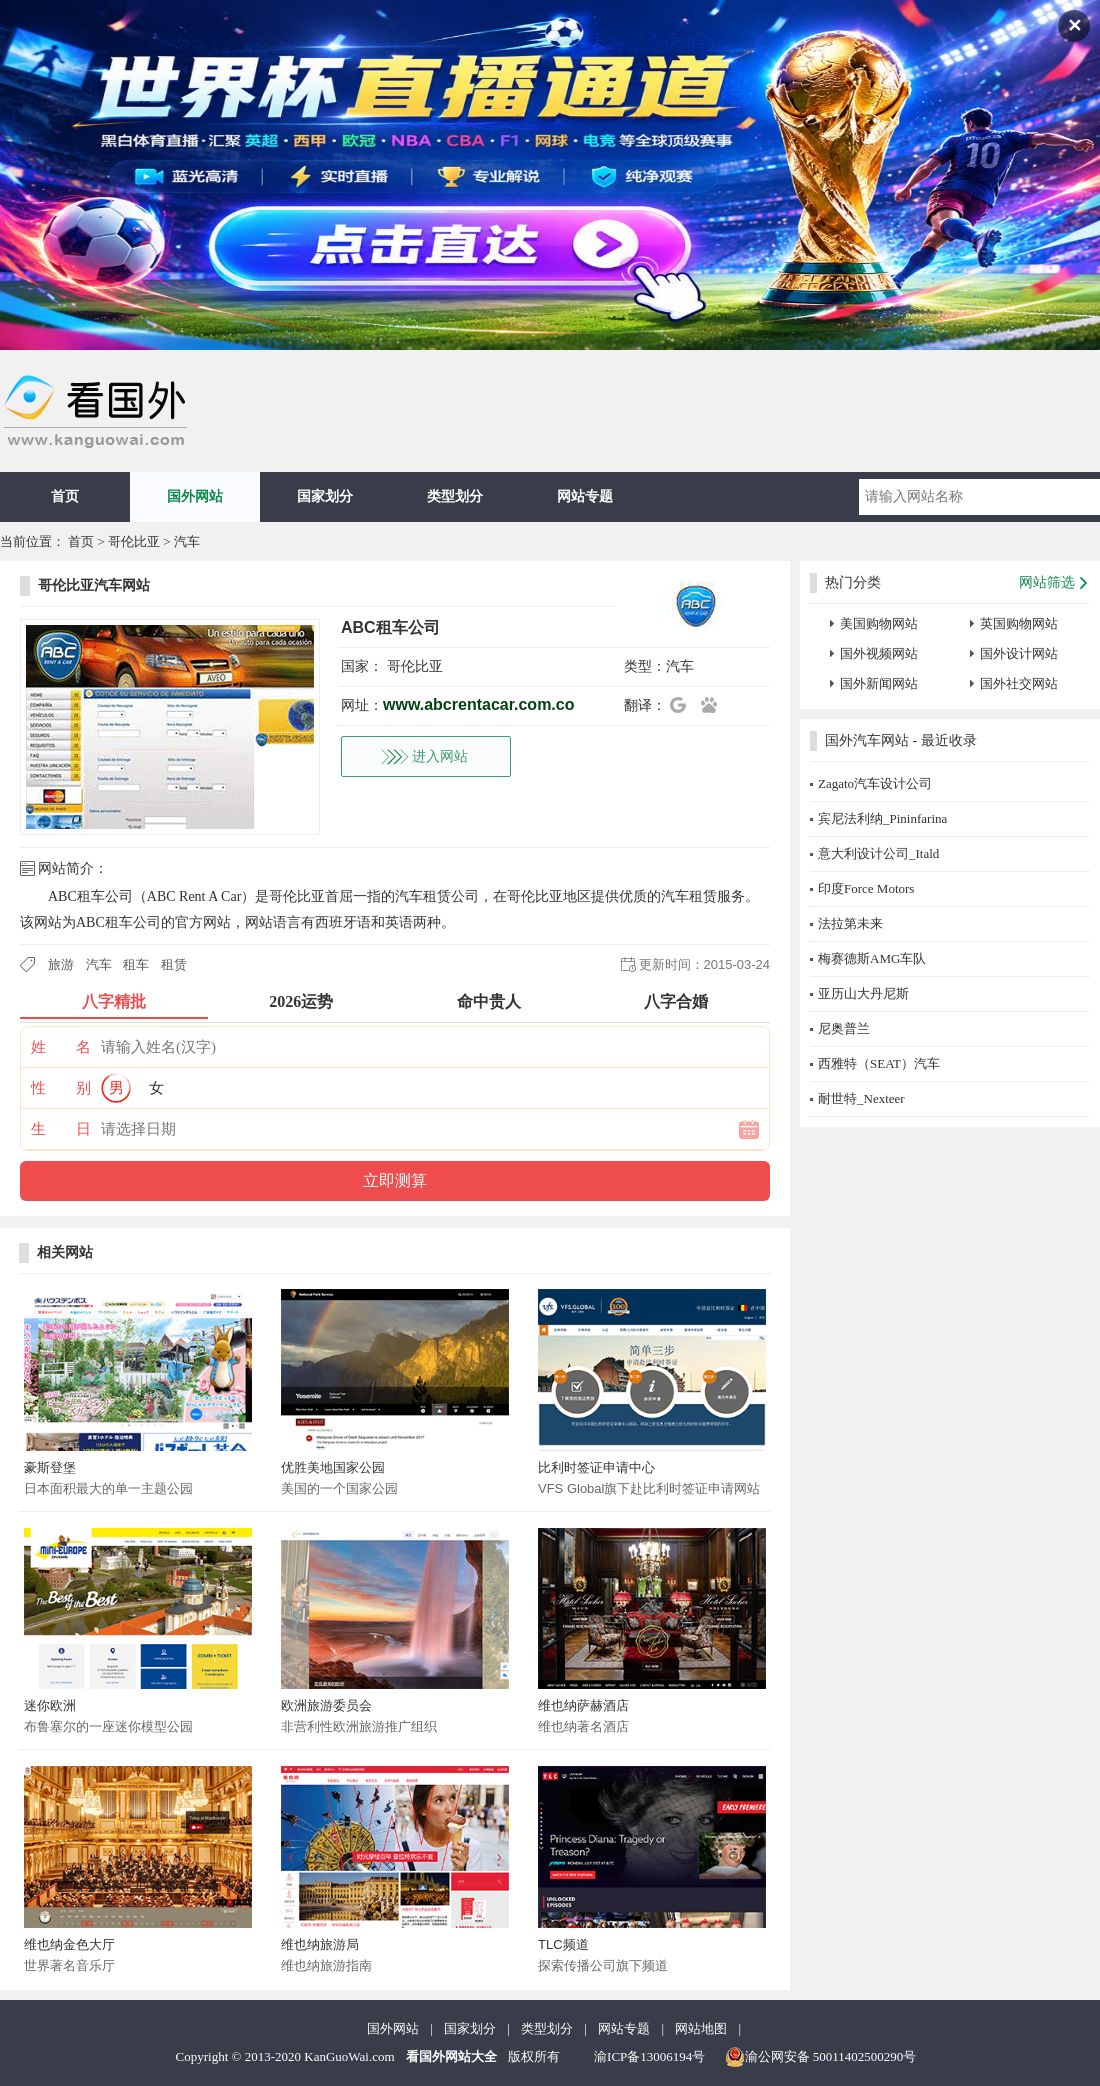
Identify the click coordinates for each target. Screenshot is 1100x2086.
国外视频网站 (879, 653)
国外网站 (195, 496)
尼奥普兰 (844, 1028)
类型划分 (455, 496)
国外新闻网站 (879, 683)
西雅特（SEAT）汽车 (879, 1063)
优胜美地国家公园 (333, 1467)
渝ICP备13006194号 (649, 2056)
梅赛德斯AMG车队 (872, 958)
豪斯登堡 (50, 1467)
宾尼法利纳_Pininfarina (882, 818)
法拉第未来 (850, 923)
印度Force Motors (866, 888)
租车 (136, 964)
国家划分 (325, 496)
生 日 (61, 1129)
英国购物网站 (1019, 623)
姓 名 (61, 1047)
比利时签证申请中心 (596, 1467)
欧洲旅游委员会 (326, 1705)
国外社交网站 (1019, 683)
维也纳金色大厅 (69, 1944)
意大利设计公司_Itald (878, 853)
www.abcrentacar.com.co (478, 704)
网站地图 (701, 2028)
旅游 (61, 964)
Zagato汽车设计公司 (875, 783)
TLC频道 (563, 1944)
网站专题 (585, 496)
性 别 (61, 1088)
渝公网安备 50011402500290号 (821, 2057)
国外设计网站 (1019, 653)
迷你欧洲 (50, 1705)
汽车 (187, 541)
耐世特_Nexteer (861, 1098)
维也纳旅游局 (320, 1944)
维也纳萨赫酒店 (583, 1705)
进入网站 (440, 756)
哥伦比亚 (134, 541)
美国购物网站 (879, 623)
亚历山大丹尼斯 (863, 993)
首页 (65, 496)
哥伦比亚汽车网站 (94, 585)
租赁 (174, 964)
